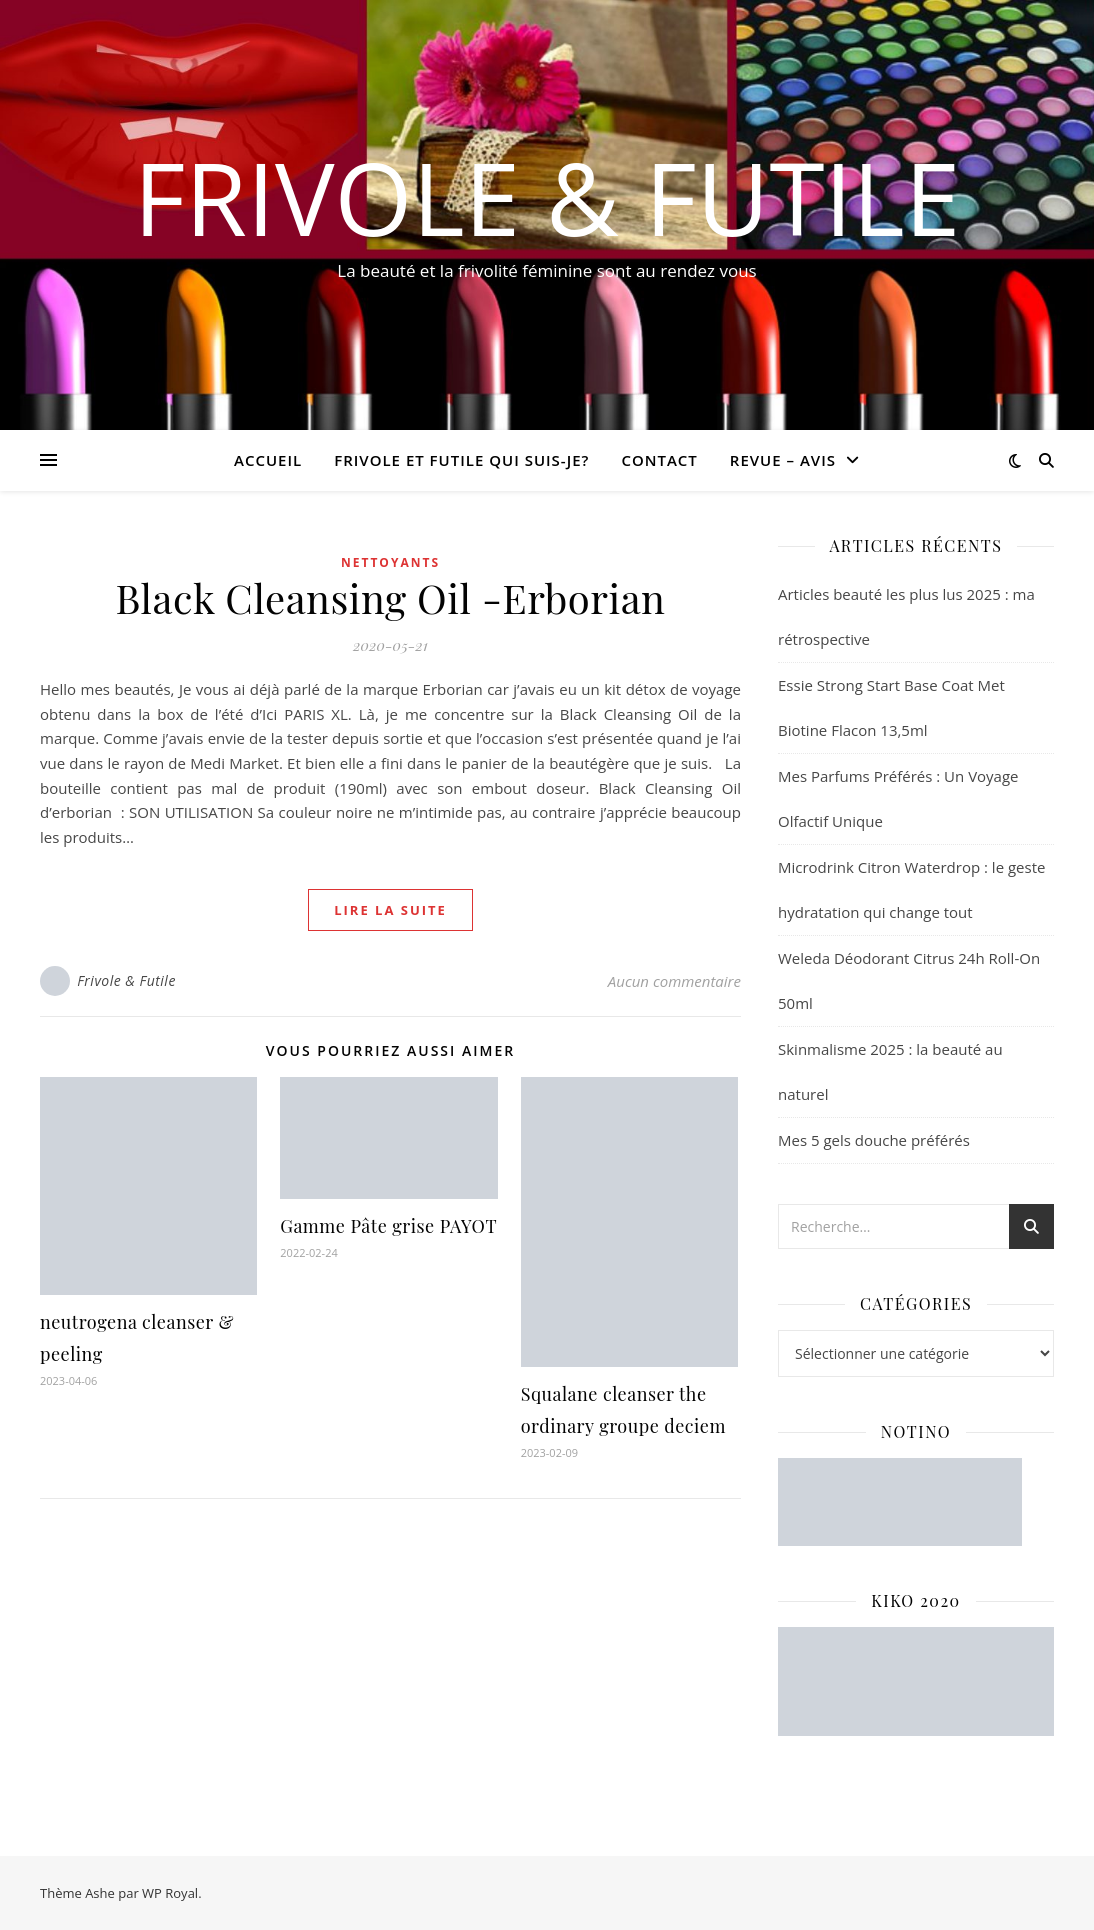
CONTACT (659, 460)
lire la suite (390, 910)
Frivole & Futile (547, 197)
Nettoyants (390, 562)
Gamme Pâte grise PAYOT (388, 1226)
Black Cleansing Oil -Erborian (391, 597)
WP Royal (170, 1893)
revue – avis (783, 460)
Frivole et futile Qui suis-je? (461, 460)
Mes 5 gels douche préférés (874, 1140)
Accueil (268, 460)
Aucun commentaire (674, 981)
